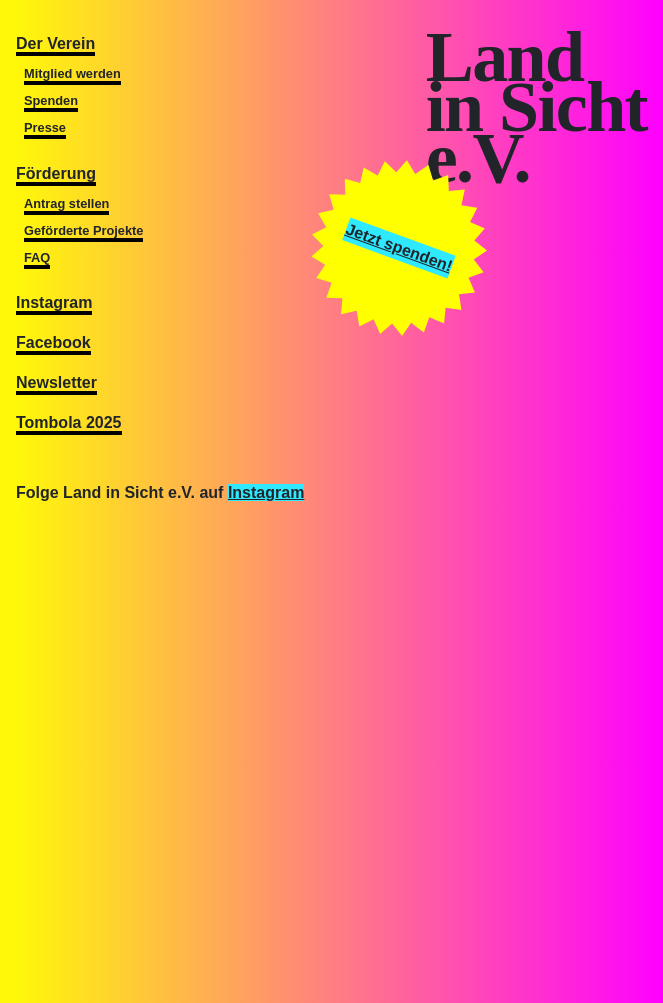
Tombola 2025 (69, 422)
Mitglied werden (72, 73)
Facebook (53, 342)
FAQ (37, 257)
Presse (45, 127)
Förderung (56, 173)
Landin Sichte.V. (536, 107)
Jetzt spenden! (399, 247)
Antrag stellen (66, 203)
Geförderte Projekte (83, 230)
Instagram (54, 302)
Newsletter (56, 382)
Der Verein (55, 43)
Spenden (51, 100)
